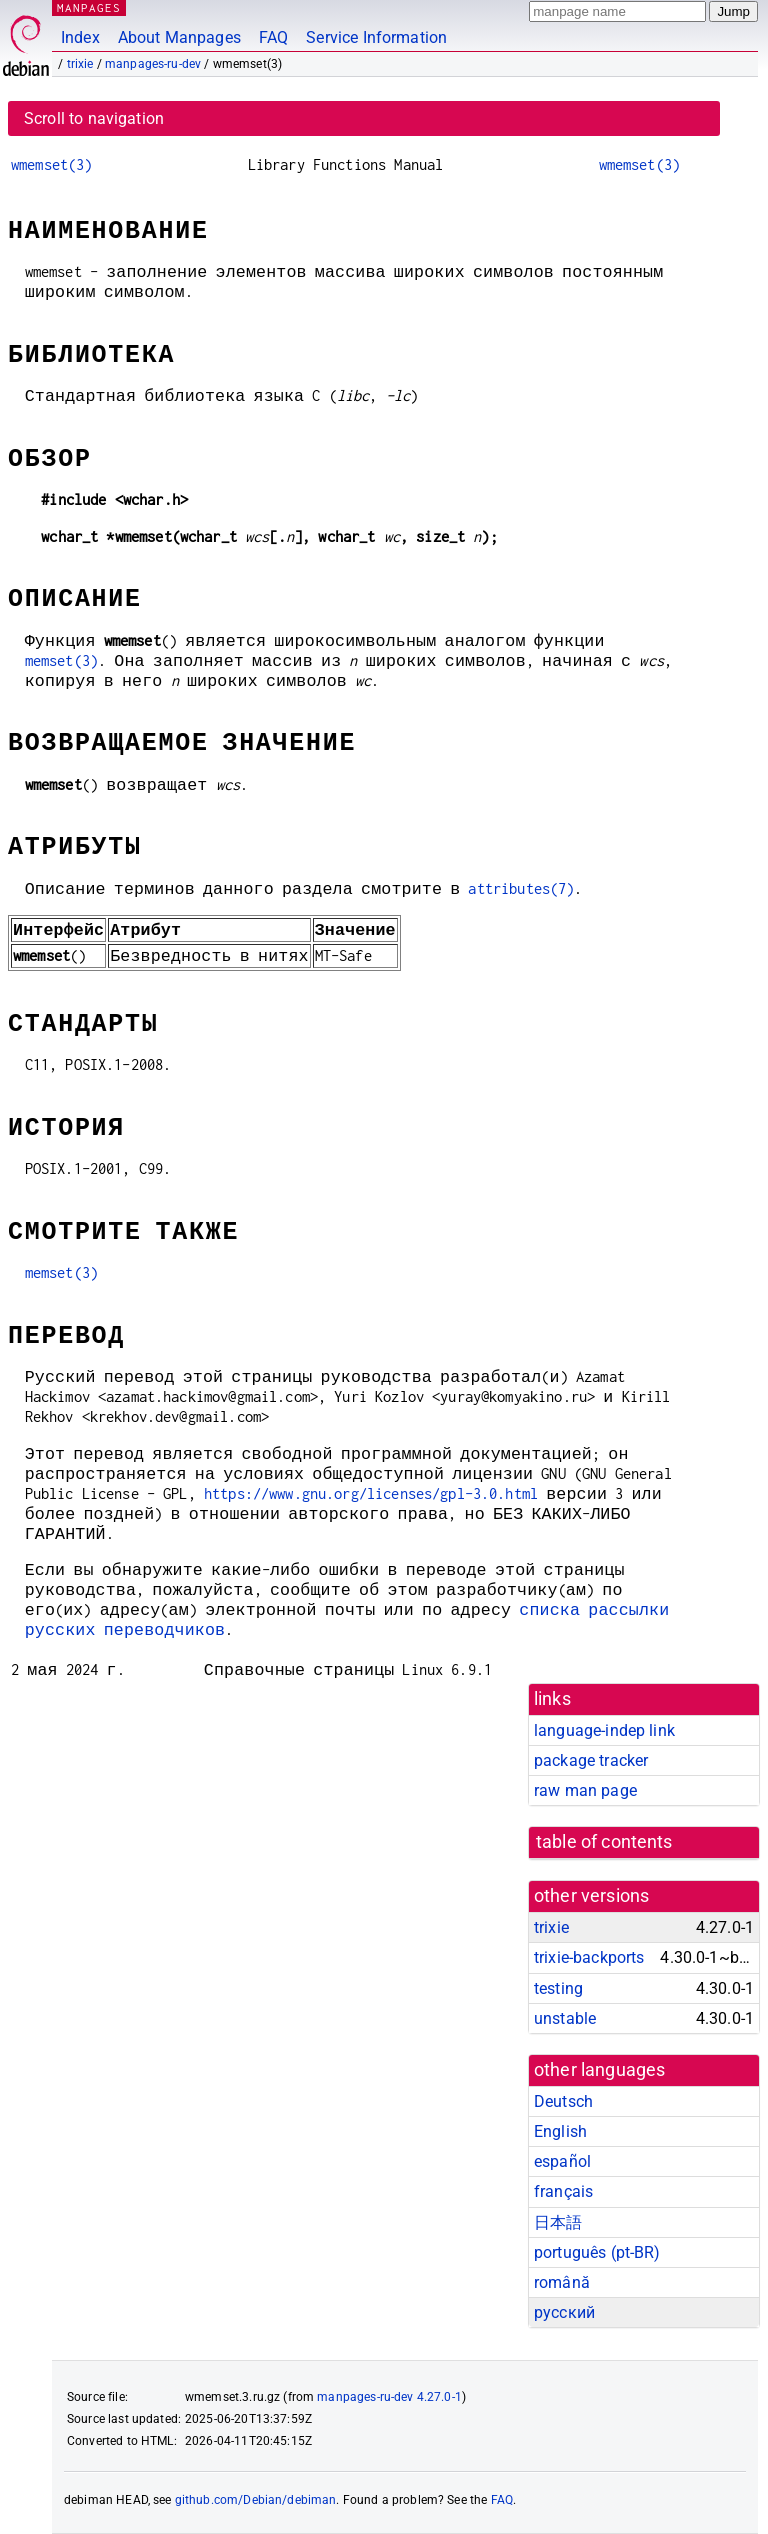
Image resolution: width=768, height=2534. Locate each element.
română (562, 2282)
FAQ (273, 37)
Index (80, 37)
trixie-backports (589, 1957)
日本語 (558, 2222)
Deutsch (563, 2101)
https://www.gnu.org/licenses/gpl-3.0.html (371, 1493)
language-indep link (604, 1730)
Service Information (376, 37)
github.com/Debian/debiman (256, 2500)
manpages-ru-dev (153, 64)
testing (558, 1988)
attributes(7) (521, 888)
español (562, 2161)
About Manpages (179, 37)
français (563, 2191)
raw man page (585, 1790)
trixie (80, 64)
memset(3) (61, 660)
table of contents (604, 1842)
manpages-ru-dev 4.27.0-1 (389, 2397)
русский (564, 2312)
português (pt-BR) (597, 2252)
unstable (565, 2018)
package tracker (591, 1760)
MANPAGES (89, 7)
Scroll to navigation (94, 118)
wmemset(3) (52, 164)
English (560, 2131)
